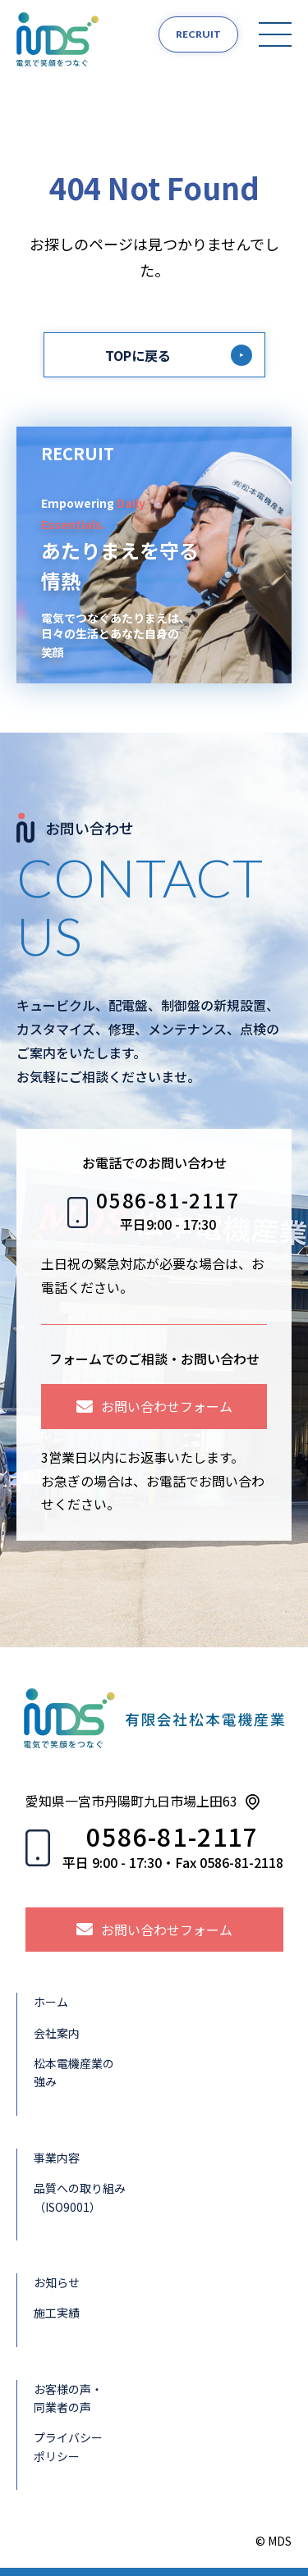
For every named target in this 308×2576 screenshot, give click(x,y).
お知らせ (57, 2282)
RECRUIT (198, 34)
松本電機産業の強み (74, 2072)
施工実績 (57, 2312)
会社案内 (57, 2033)
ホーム (51, 2002)
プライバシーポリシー (68, 2446)
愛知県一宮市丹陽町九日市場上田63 (131, 1801)
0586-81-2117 (168, 1201)
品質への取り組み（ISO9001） (80, 2197)
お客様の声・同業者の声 (68, 2398)
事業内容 (57, 2157)
